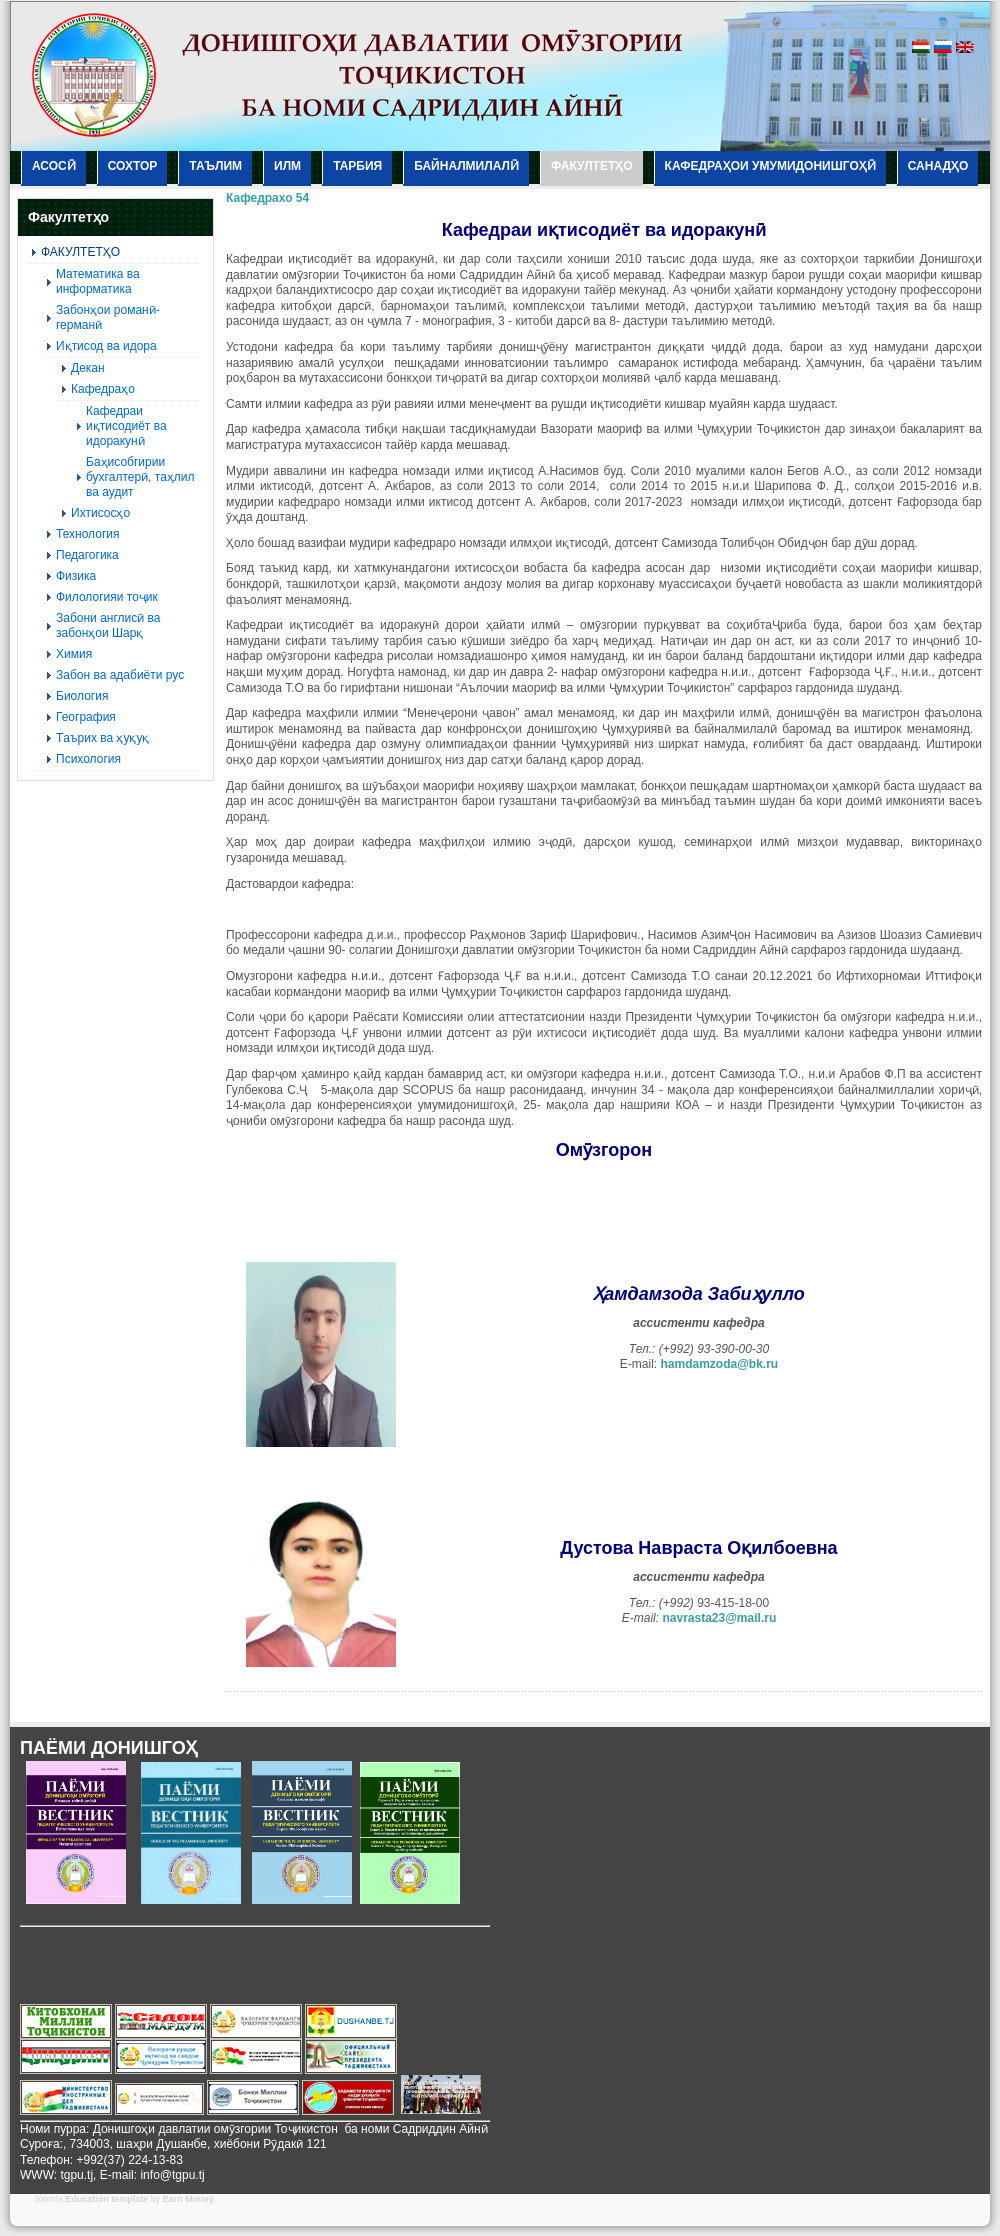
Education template (106, 2199)
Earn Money (188, 2199)
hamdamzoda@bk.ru (719, 1364)
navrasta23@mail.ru (719, 1618)
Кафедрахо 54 (267, 198)
